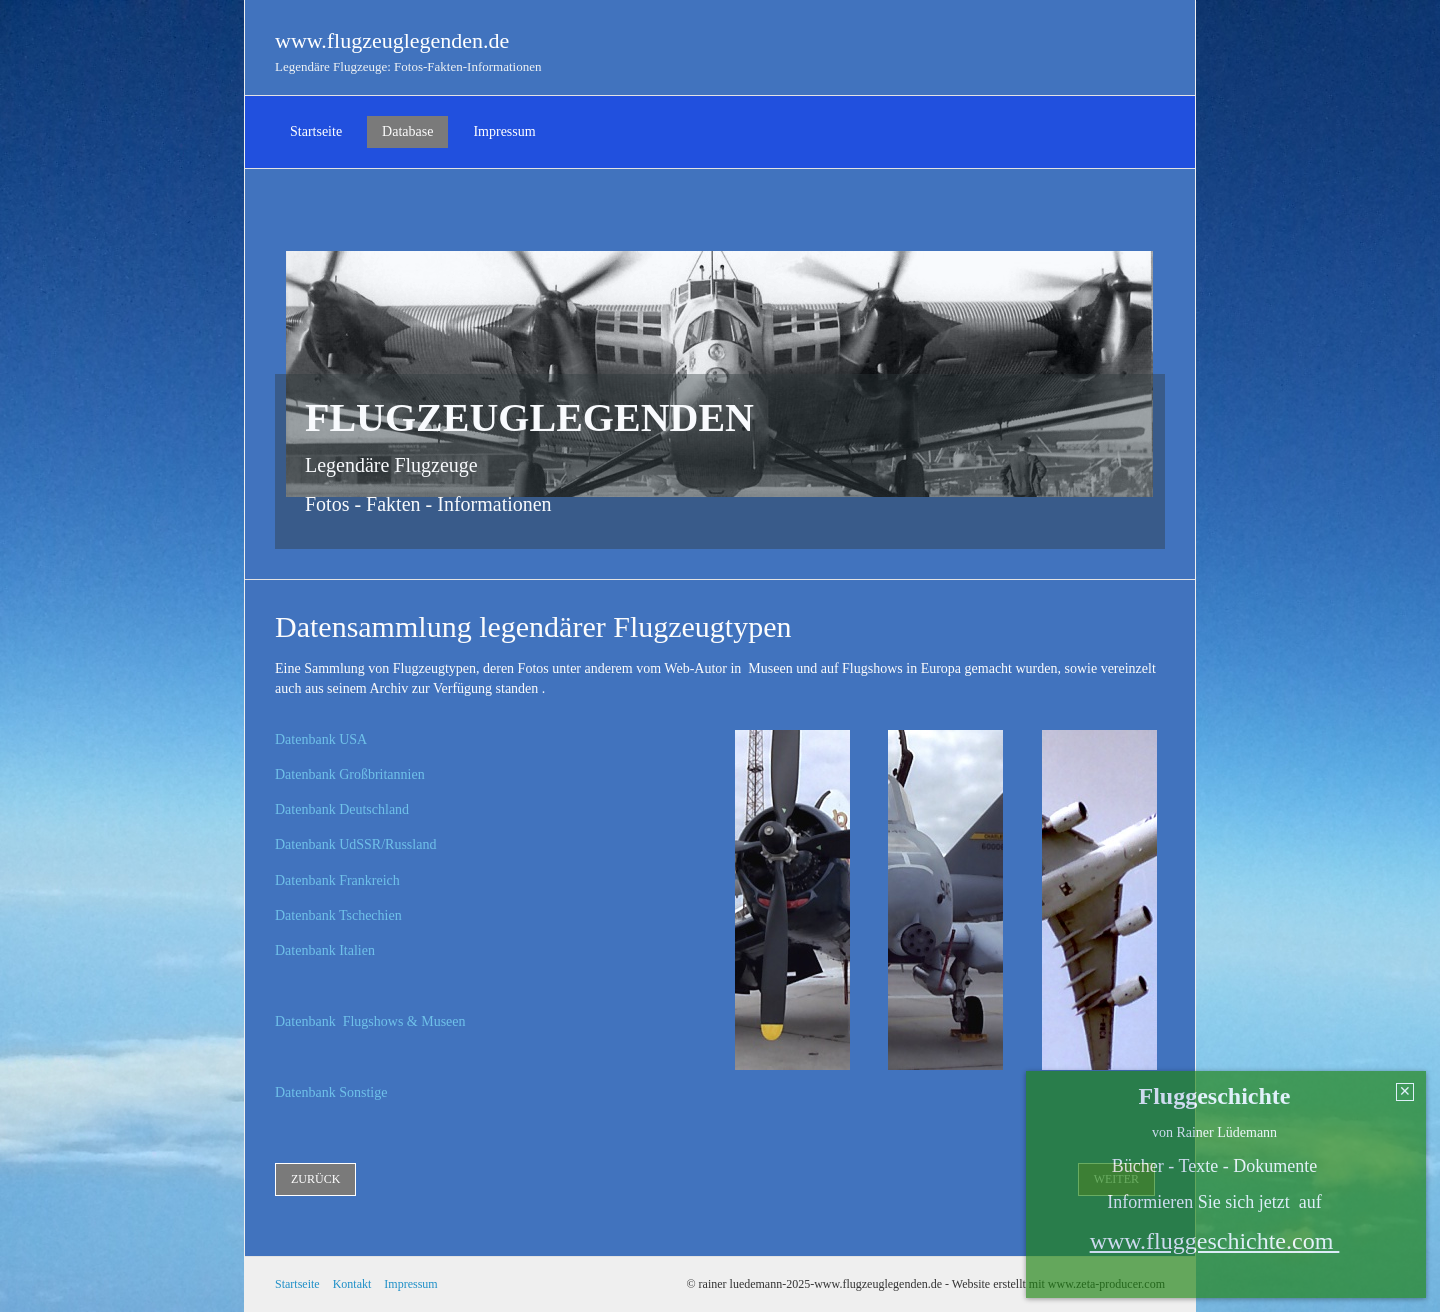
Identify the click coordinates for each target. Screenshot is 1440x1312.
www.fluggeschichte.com (1215, 1241)
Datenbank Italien (325, 950)
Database (407, 131)
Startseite (316, 131)
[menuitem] (316, 132)
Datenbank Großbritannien (350, 774)
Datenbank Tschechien (338, 915)
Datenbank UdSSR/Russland (355, 844)
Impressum (504, 131)
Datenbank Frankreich (337, 880)
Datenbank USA (321, 739)
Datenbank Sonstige (331, 1092)
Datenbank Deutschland (342, 809)
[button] (315, 1179)
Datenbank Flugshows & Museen (370, 1021)
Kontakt (352, 1284)
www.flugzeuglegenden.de (392, 40)
